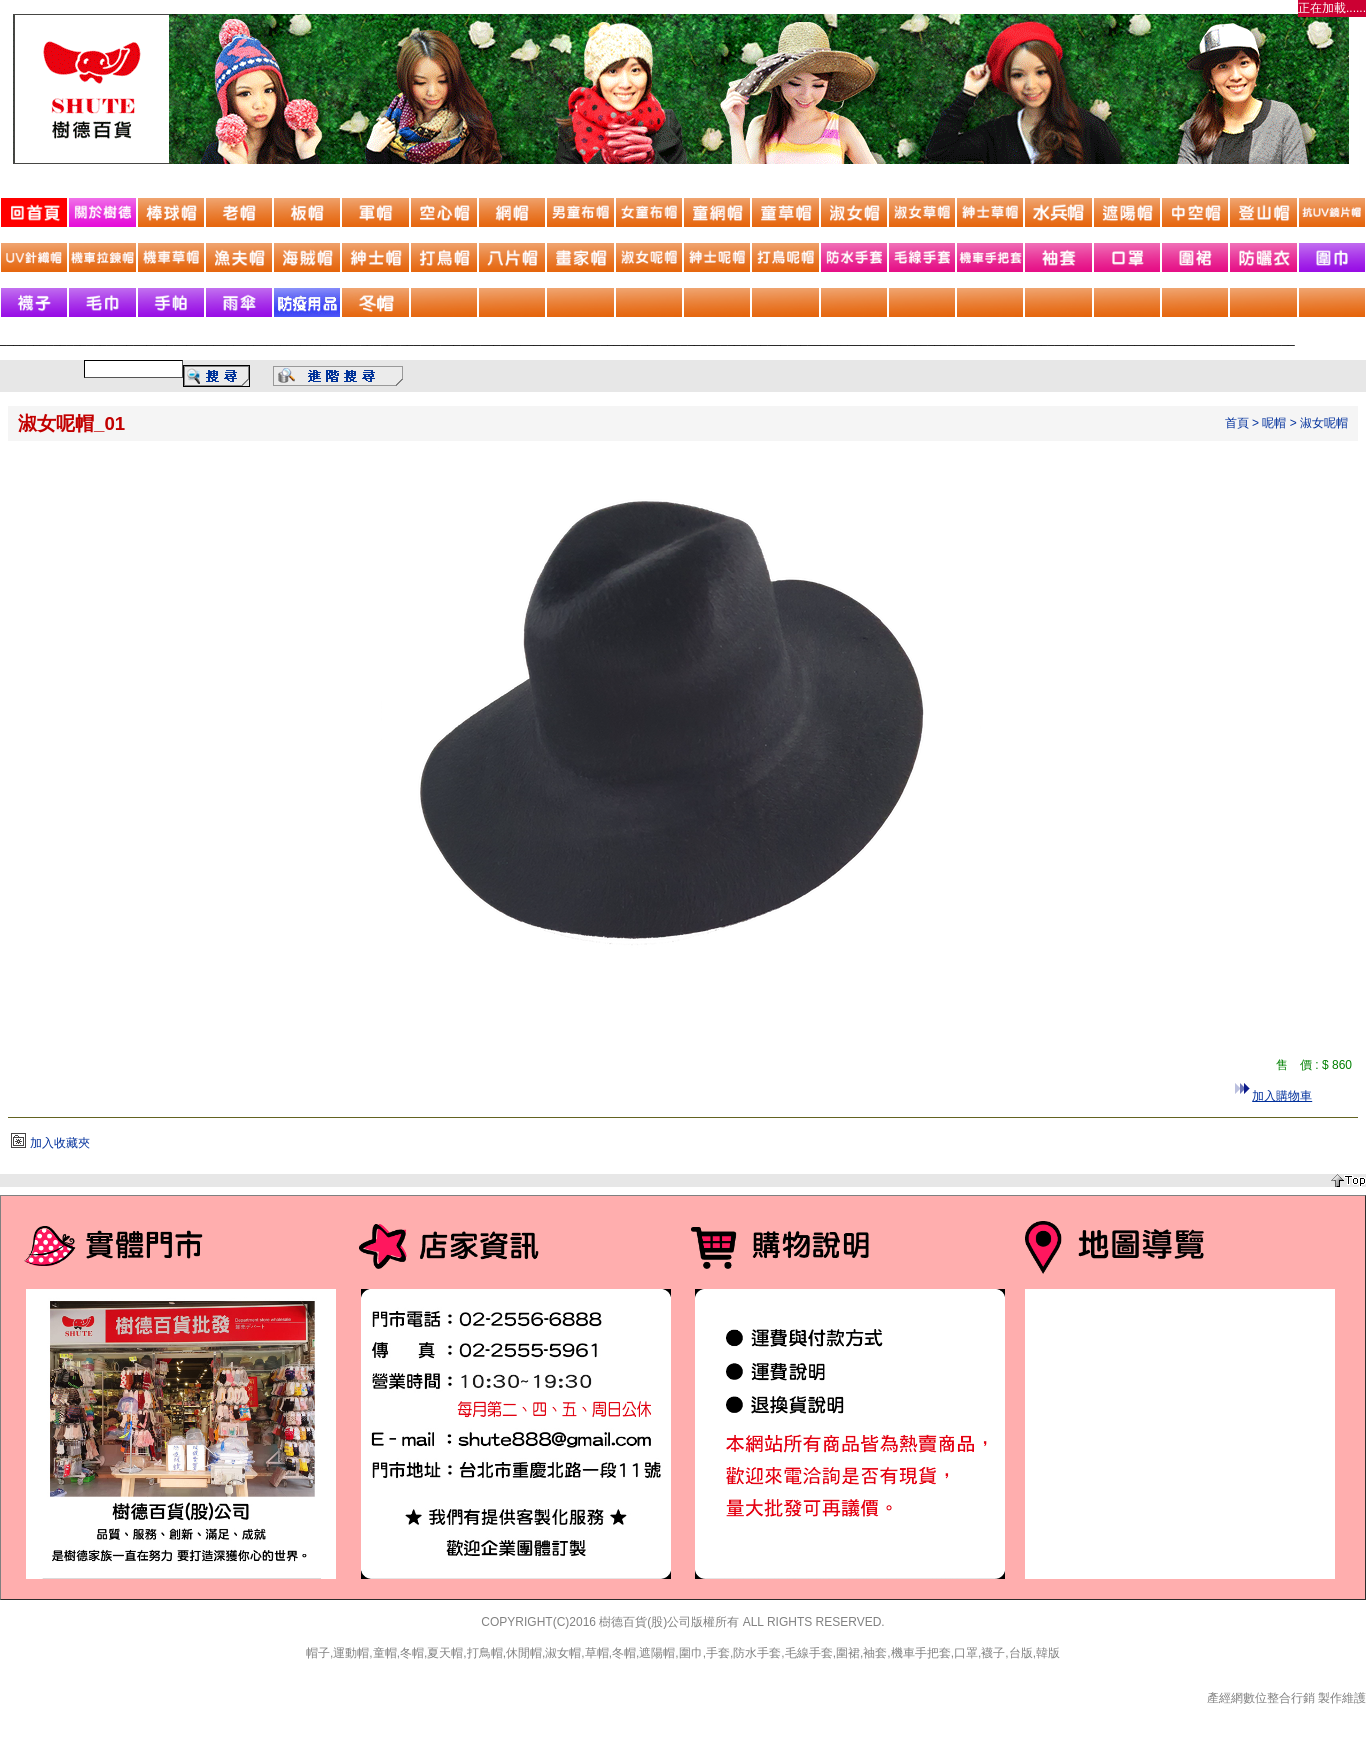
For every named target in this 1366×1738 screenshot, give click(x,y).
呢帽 (1274, 423)
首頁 (1237, 423)
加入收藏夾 (60, 1143)
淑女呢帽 (1324, 423)
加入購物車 (1282, 1096)
